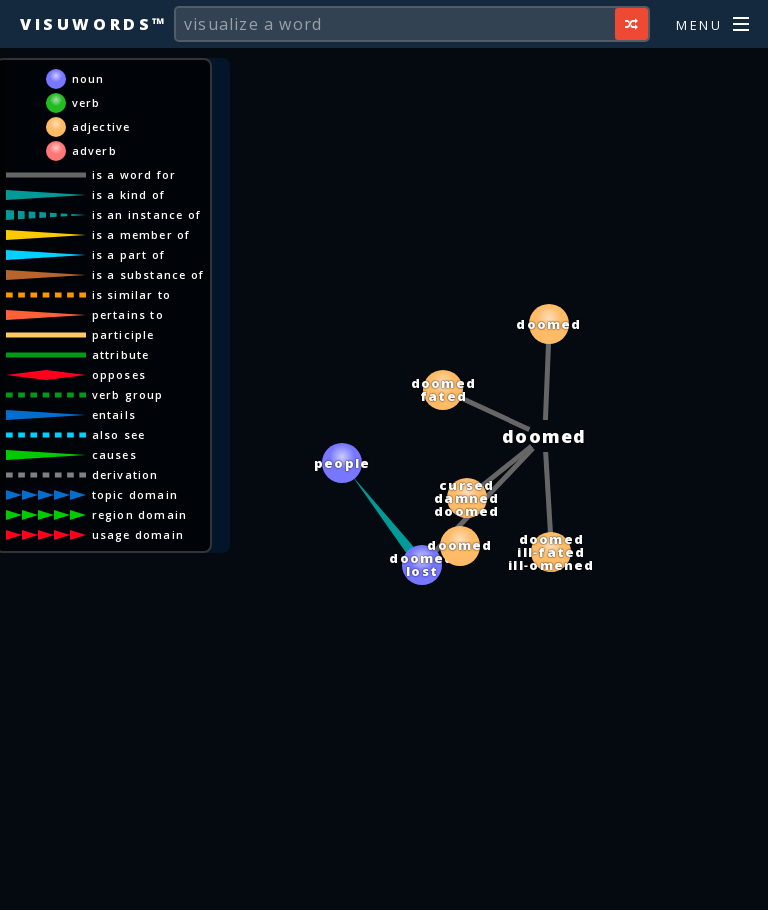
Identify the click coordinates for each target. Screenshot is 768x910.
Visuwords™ (94, 24)
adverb (94, 150)
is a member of (141, 234)
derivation (125, 474)
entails (114, 414)
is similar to (132, 294)
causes (114, 454)
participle (123, 334)
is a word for (134, 174)
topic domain (135, 494)
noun (88, 78)
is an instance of (146, 214)
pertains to (128, 314)
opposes (119, 374)
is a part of (128, 254)
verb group (128, 394)
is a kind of (128, 194)
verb (86, 102)
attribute (121, 354)
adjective (101, 126)
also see (119, 434)
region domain (140, 514)
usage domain (138, 534)
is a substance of (148, 274)
